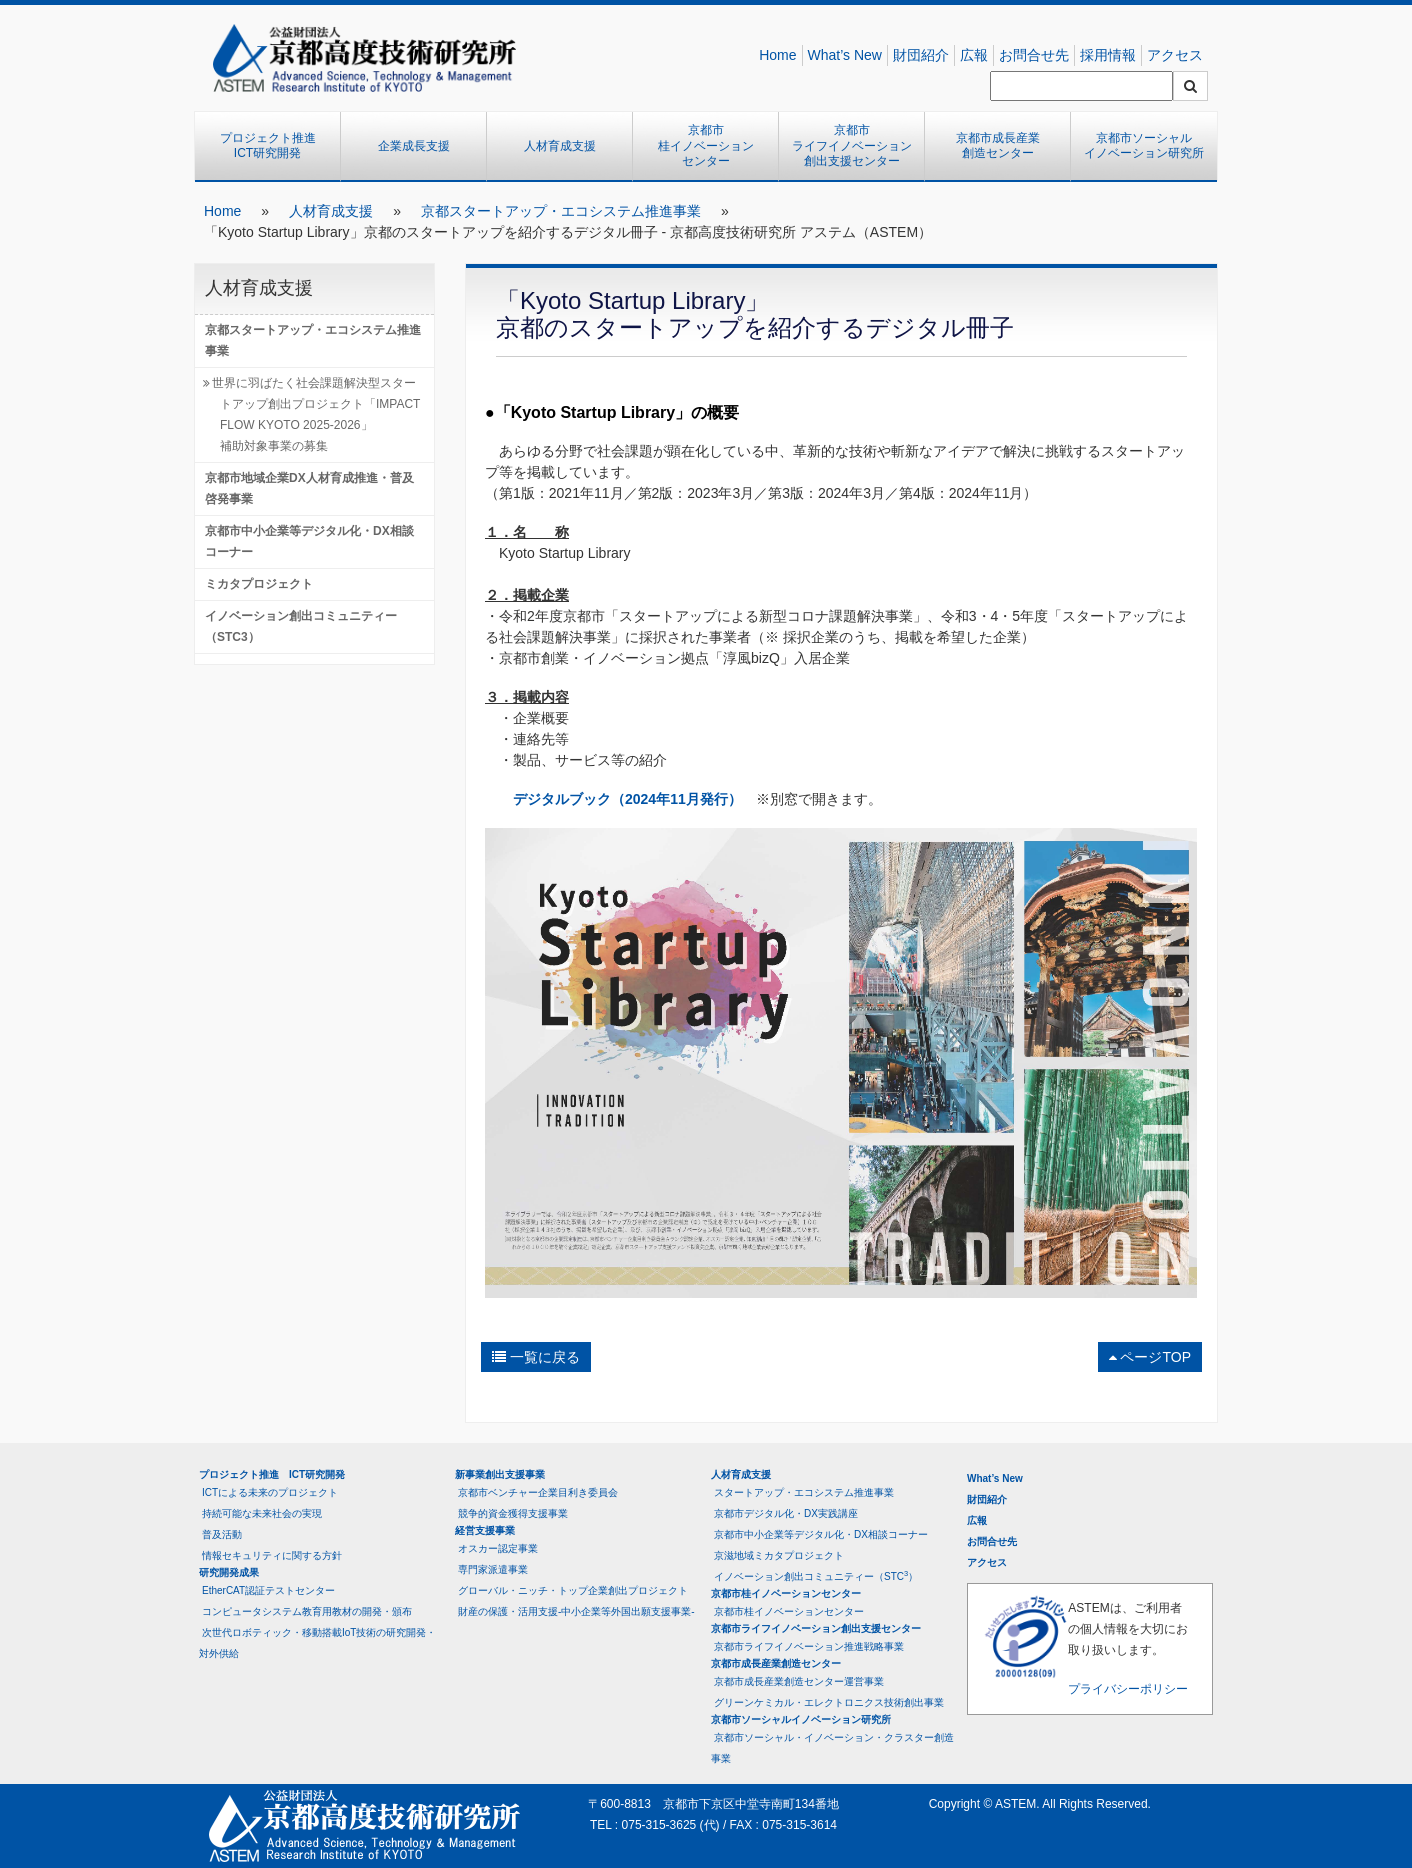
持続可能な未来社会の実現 (262, 1513)
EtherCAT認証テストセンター (268, 1590)
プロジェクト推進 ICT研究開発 (274, 146)
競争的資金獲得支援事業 (513, 1513)
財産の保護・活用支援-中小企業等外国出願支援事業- (576, 1611)
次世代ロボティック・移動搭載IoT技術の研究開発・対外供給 (317, 1643)
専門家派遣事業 (493, 1569)
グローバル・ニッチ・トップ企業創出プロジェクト (573, 1590)
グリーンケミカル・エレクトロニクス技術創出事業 (829, 1702)
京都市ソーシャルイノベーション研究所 (1144, 146)
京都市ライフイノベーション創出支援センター (852, 145)
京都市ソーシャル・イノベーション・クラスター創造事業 (832, 1748)
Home (777, 55)
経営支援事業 (485, 1530)
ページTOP (1150, 1357)
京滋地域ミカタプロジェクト (779, 1555)
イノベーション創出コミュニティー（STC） (816, 1575)
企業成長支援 (414, 146)
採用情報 (1108, 55)
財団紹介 (921, 55)
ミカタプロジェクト (259, 584)
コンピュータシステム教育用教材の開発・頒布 (307, 1611)
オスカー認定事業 (498, 1548)
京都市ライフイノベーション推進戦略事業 (809, 1646)
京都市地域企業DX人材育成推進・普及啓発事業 (309, 488)
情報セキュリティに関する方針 (272, 1555)
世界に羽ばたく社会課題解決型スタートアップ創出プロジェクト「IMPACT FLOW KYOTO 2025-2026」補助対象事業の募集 (316, 414)
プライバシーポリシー (1128, 1689)
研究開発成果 (229, 1572)
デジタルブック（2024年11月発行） (627, 799)
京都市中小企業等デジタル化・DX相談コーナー (309, 541)
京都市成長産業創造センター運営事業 (799, 1681)
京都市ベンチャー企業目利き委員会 (538, 1492)
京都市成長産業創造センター (998, 146)
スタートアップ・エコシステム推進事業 (804, 1492)
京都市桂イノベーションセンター (706, 145)
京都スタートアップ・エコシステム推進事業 (561, 211)
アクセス (1175, 55)
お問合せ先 (1034, 55)
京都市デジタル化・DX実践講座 (786, 1513)
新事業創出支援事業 (500, 1474)
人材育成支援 (560, 146)
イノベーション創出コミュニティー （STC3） (307, 626)
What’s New (845, 55)
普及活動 (222, 1534)
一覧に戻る (536, 1357)
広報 (974, 55)
